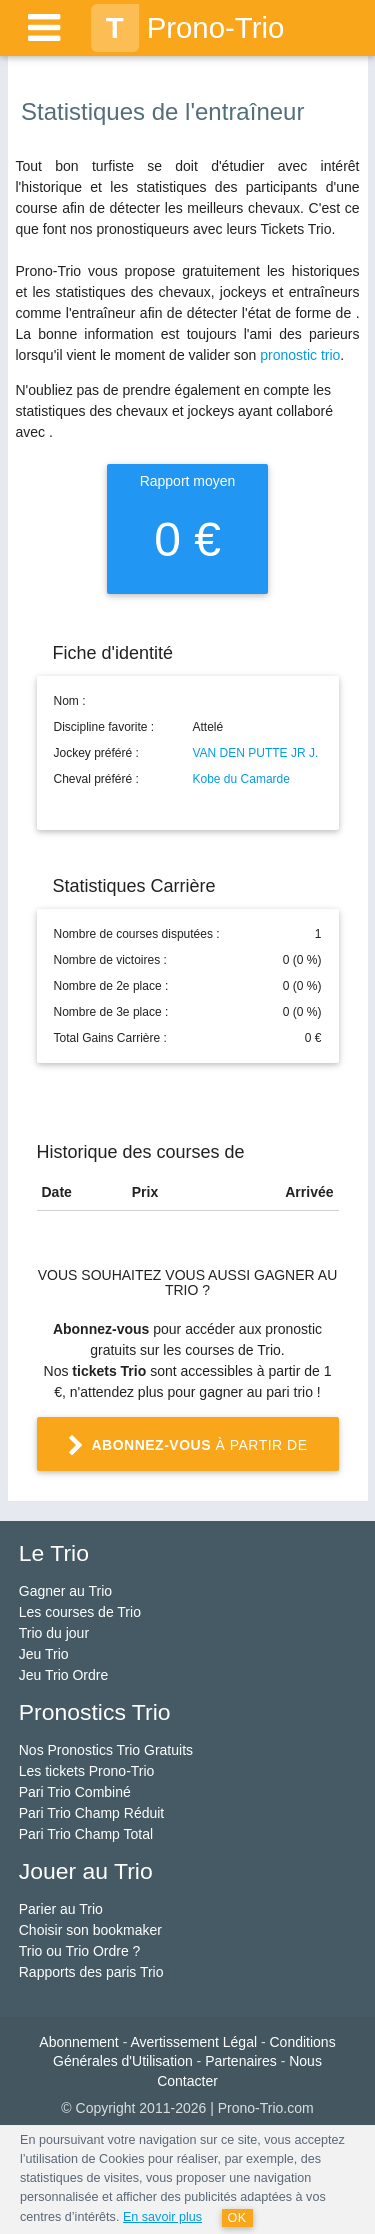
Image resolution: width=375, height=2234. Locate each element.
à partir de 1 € (187, 1453)
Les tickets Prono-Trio (87, 1771)
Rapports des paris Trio (91, 1972)
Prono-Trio (188, 28)
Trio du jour (54, 1633)
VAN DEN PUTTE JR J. (256, 753)
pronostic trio (300, 355)
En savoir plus (162, 2217)
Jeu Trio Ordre (63, 1675)
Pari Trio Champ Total (86, 1834)
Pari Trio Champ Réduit (92, 1813)
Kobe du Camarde (241, 779)
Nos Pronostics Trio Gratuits (106, 1750)
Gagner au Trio (65, 1591)
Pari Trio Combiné (75, 1792)
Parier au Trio (61, 1909)
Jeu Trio (44, 1654)
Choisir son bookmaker (90, 1930)
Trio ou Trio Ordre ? (80, 1951)
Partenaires (241, 2061)
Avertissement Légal (193, 2042)
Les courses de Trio (80, 1612)
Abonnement (78, 2042)
